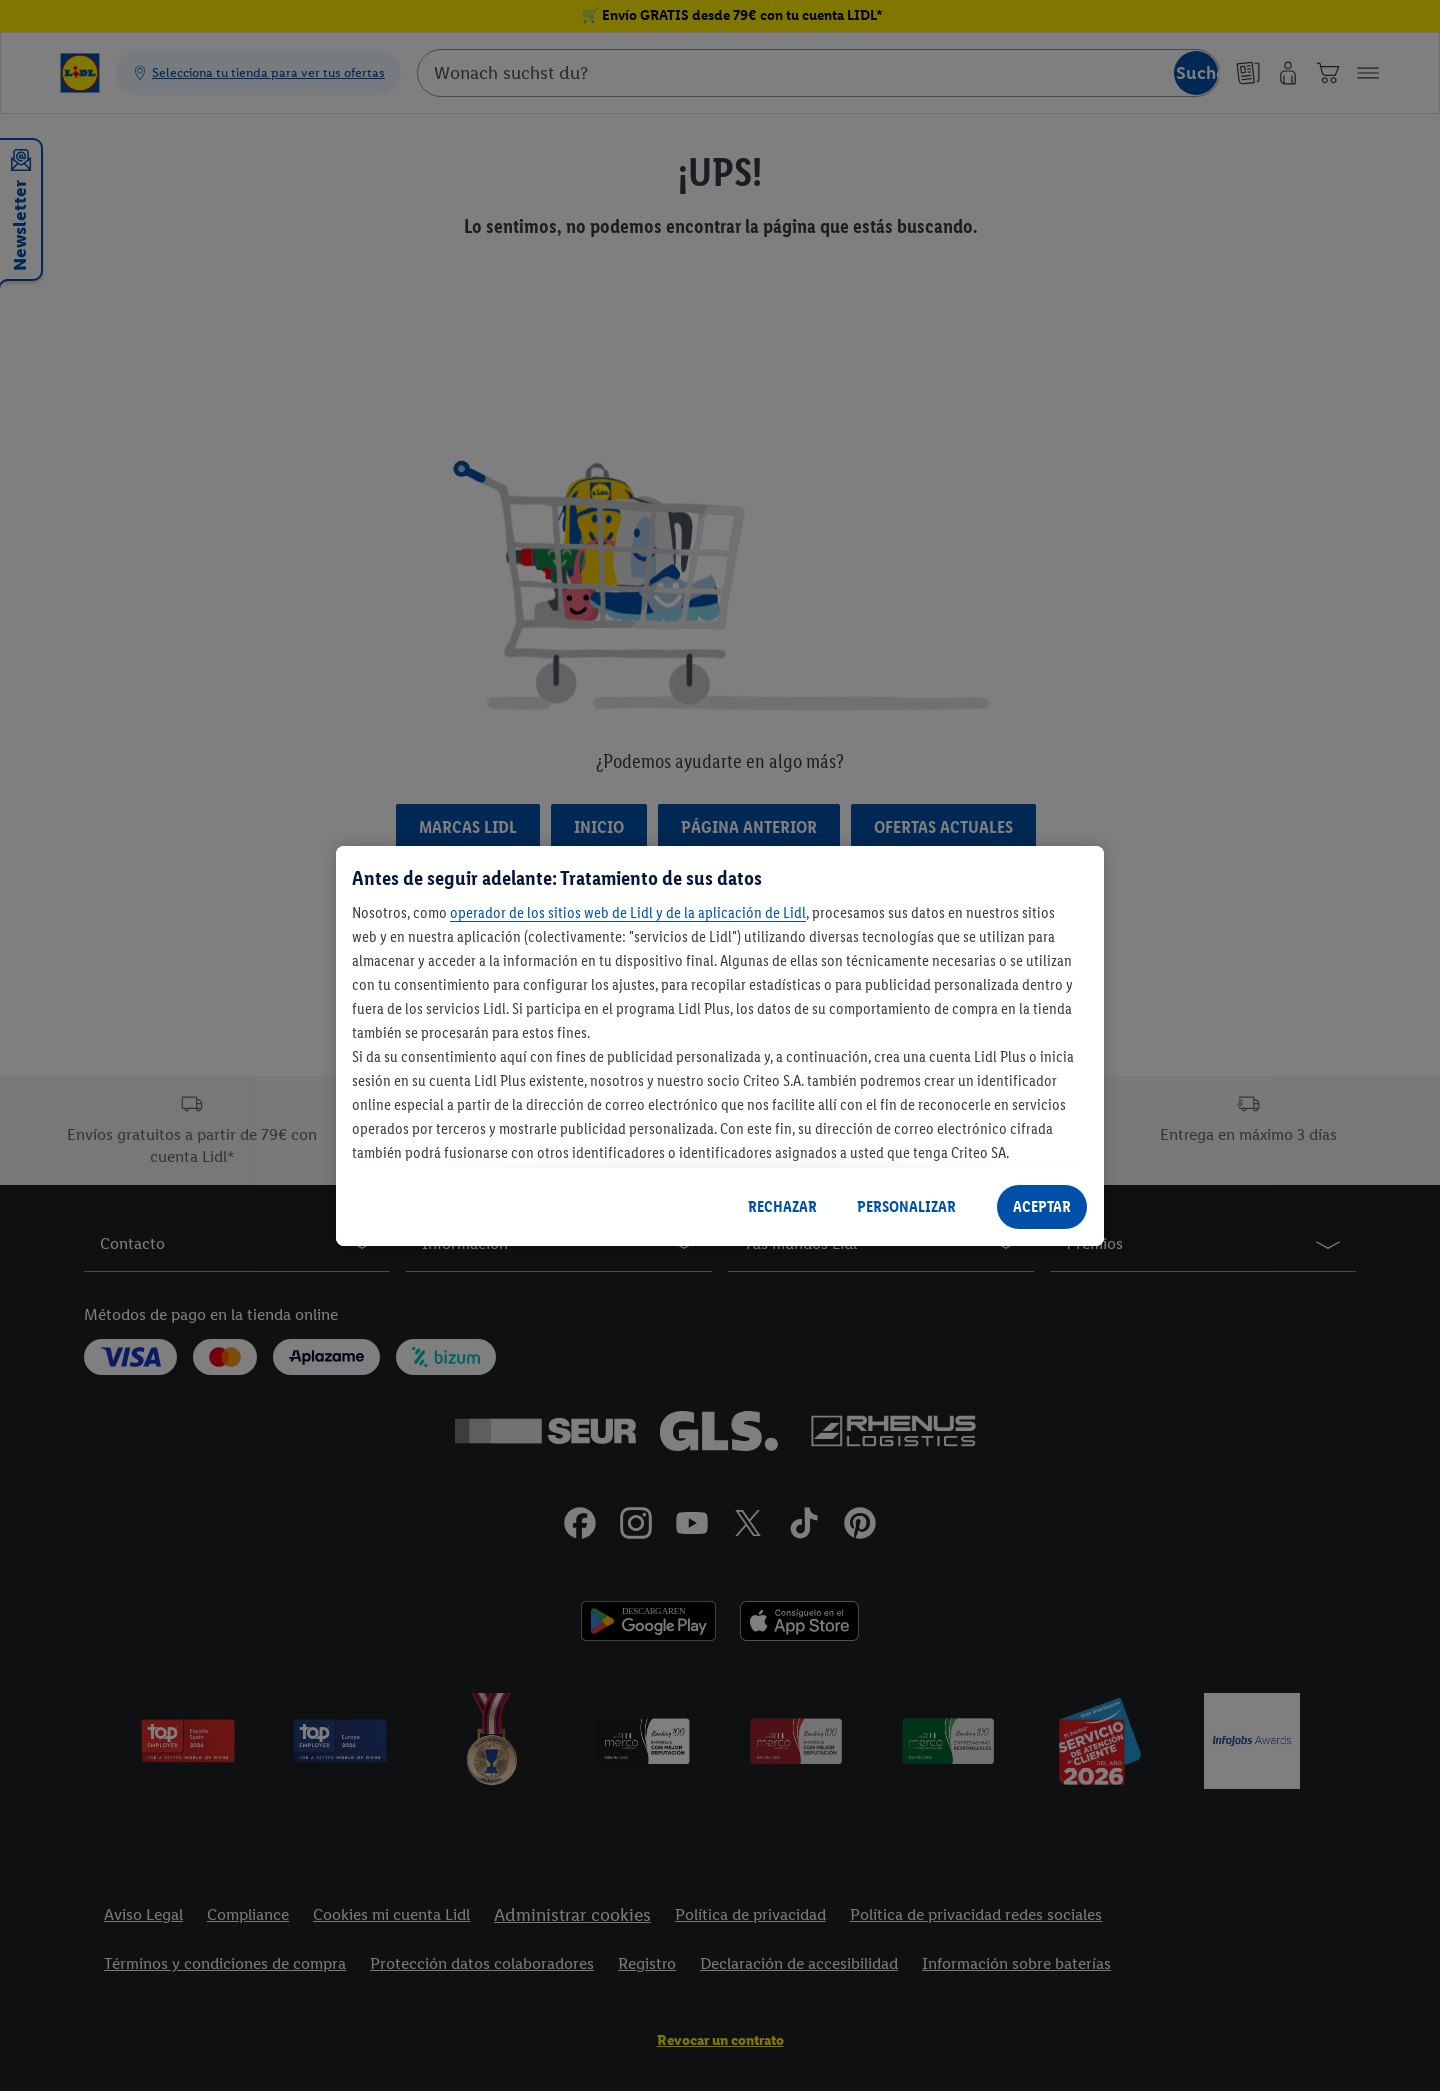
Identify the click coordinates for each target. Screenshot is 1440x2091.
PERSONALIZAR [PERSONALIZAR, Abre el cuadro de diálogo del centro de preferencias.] (906, 1206)
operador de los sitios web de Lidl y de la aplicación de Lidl (628, 912)
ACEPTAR (1042, 1206)
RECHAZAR (782, 1206)
